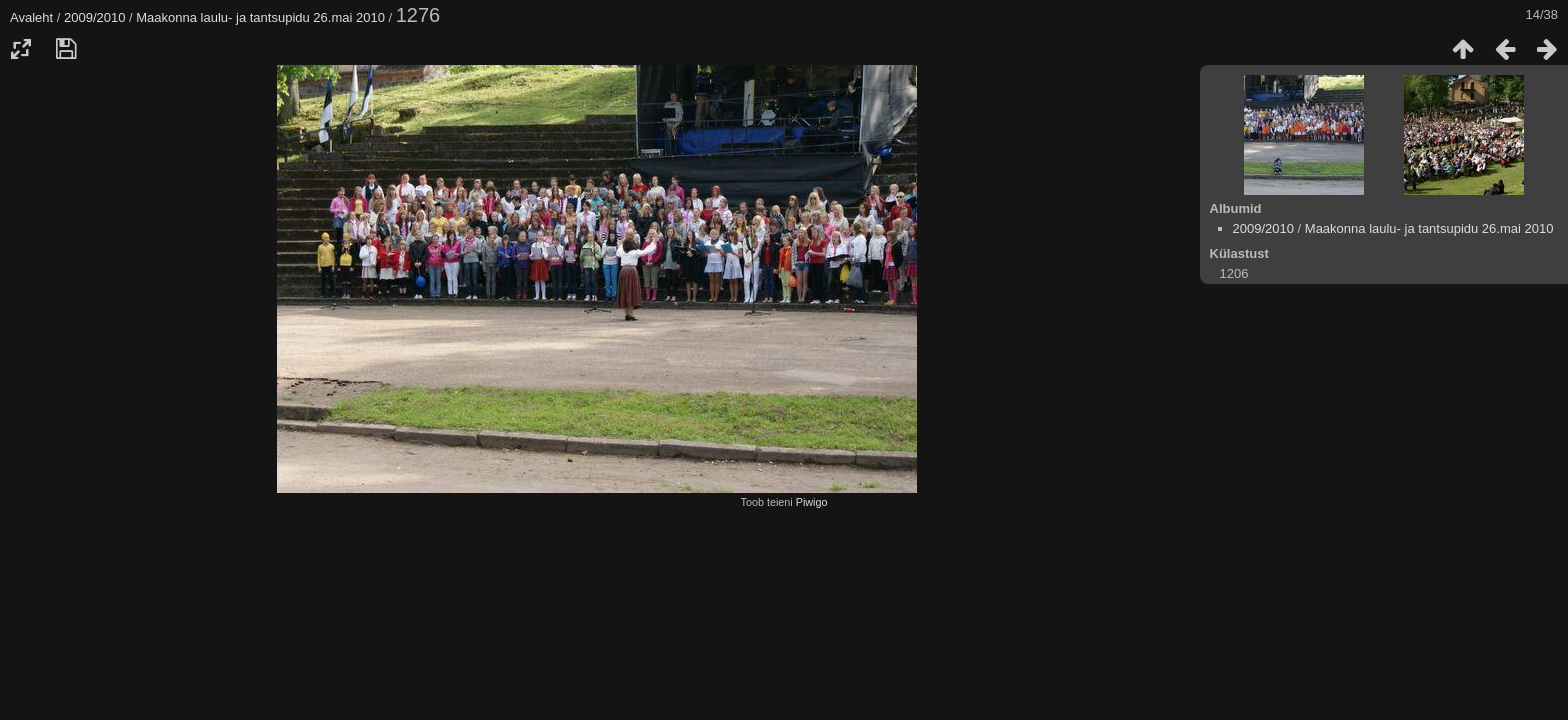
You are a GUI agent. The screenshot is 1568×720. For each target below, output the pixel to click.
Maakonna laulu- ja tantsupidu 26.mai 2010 (260, 17)
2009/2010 (94, 17)
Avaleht (31, 17)
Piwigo (812, 502)
